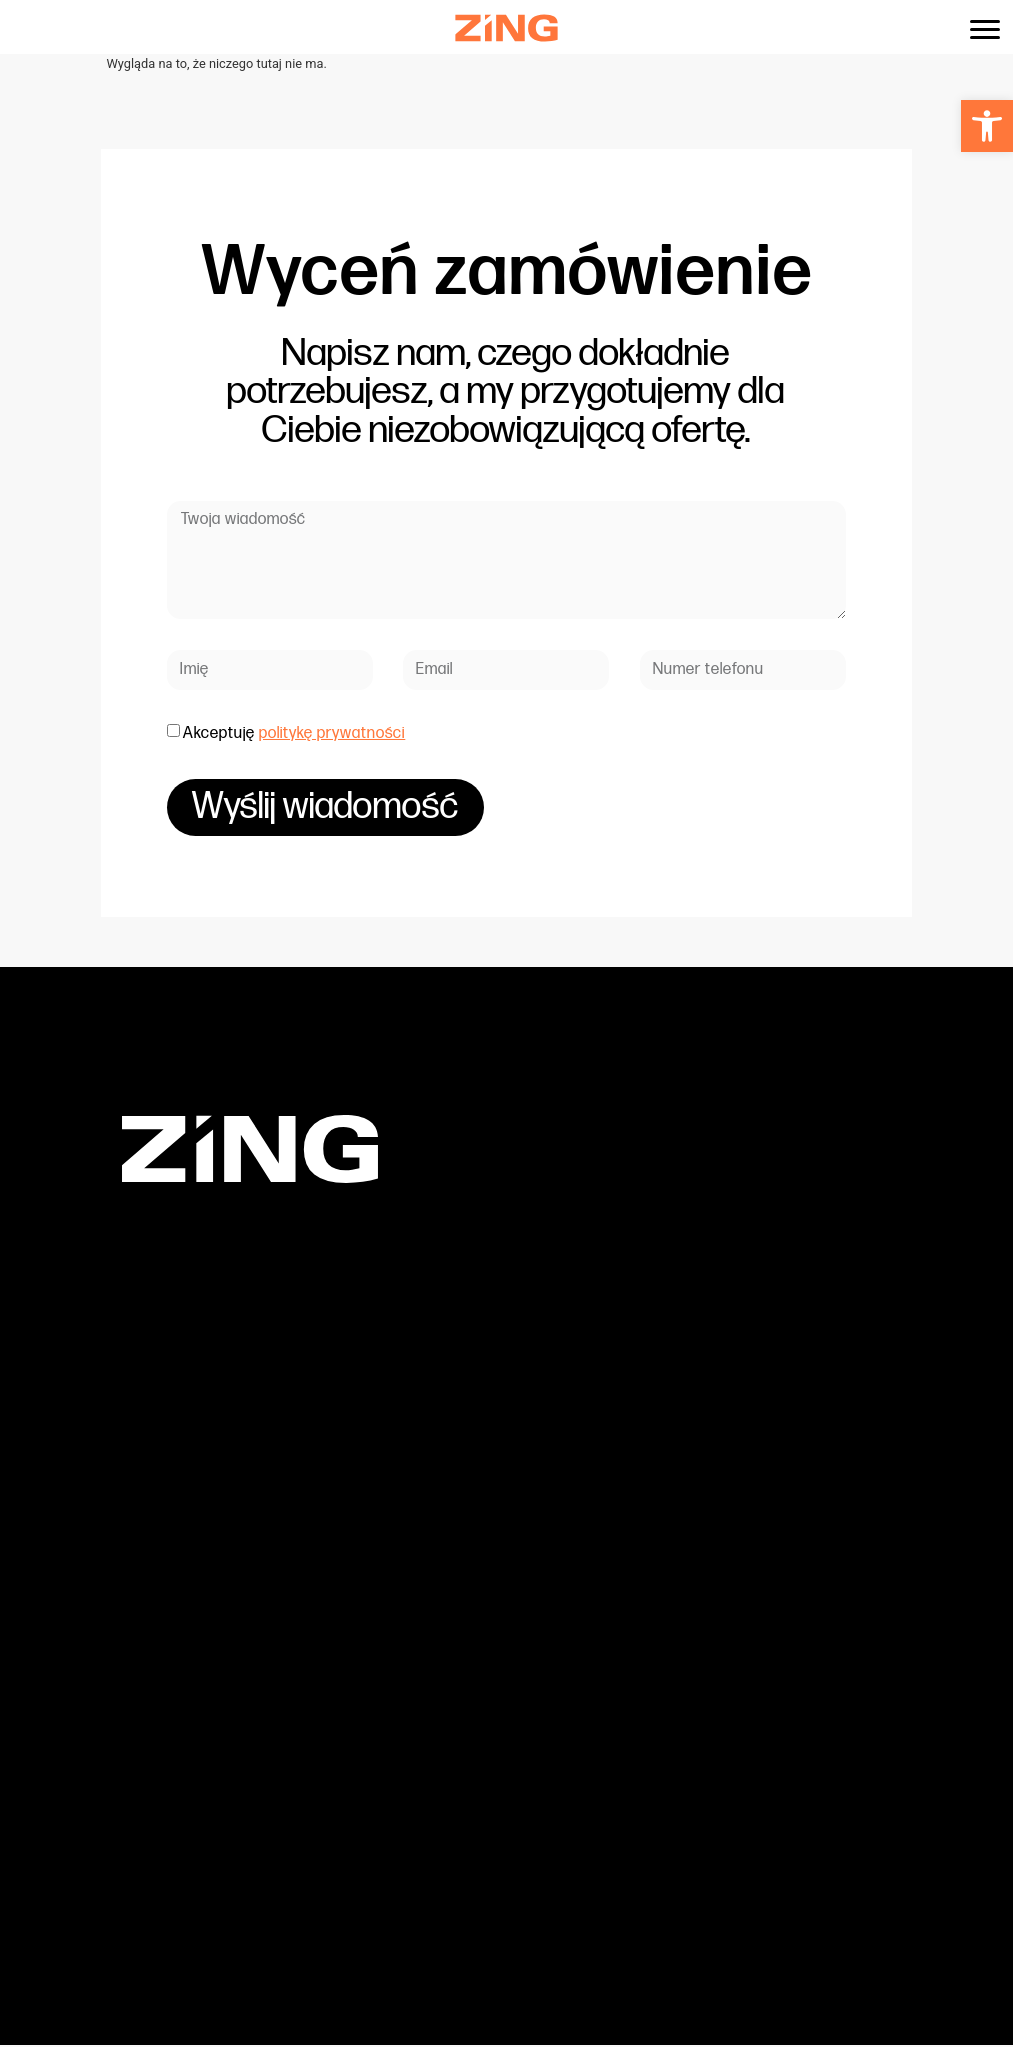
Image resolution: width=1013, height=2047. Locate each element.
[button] (987, 126)
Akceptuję (294, 733)
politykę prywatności (332, 733)
